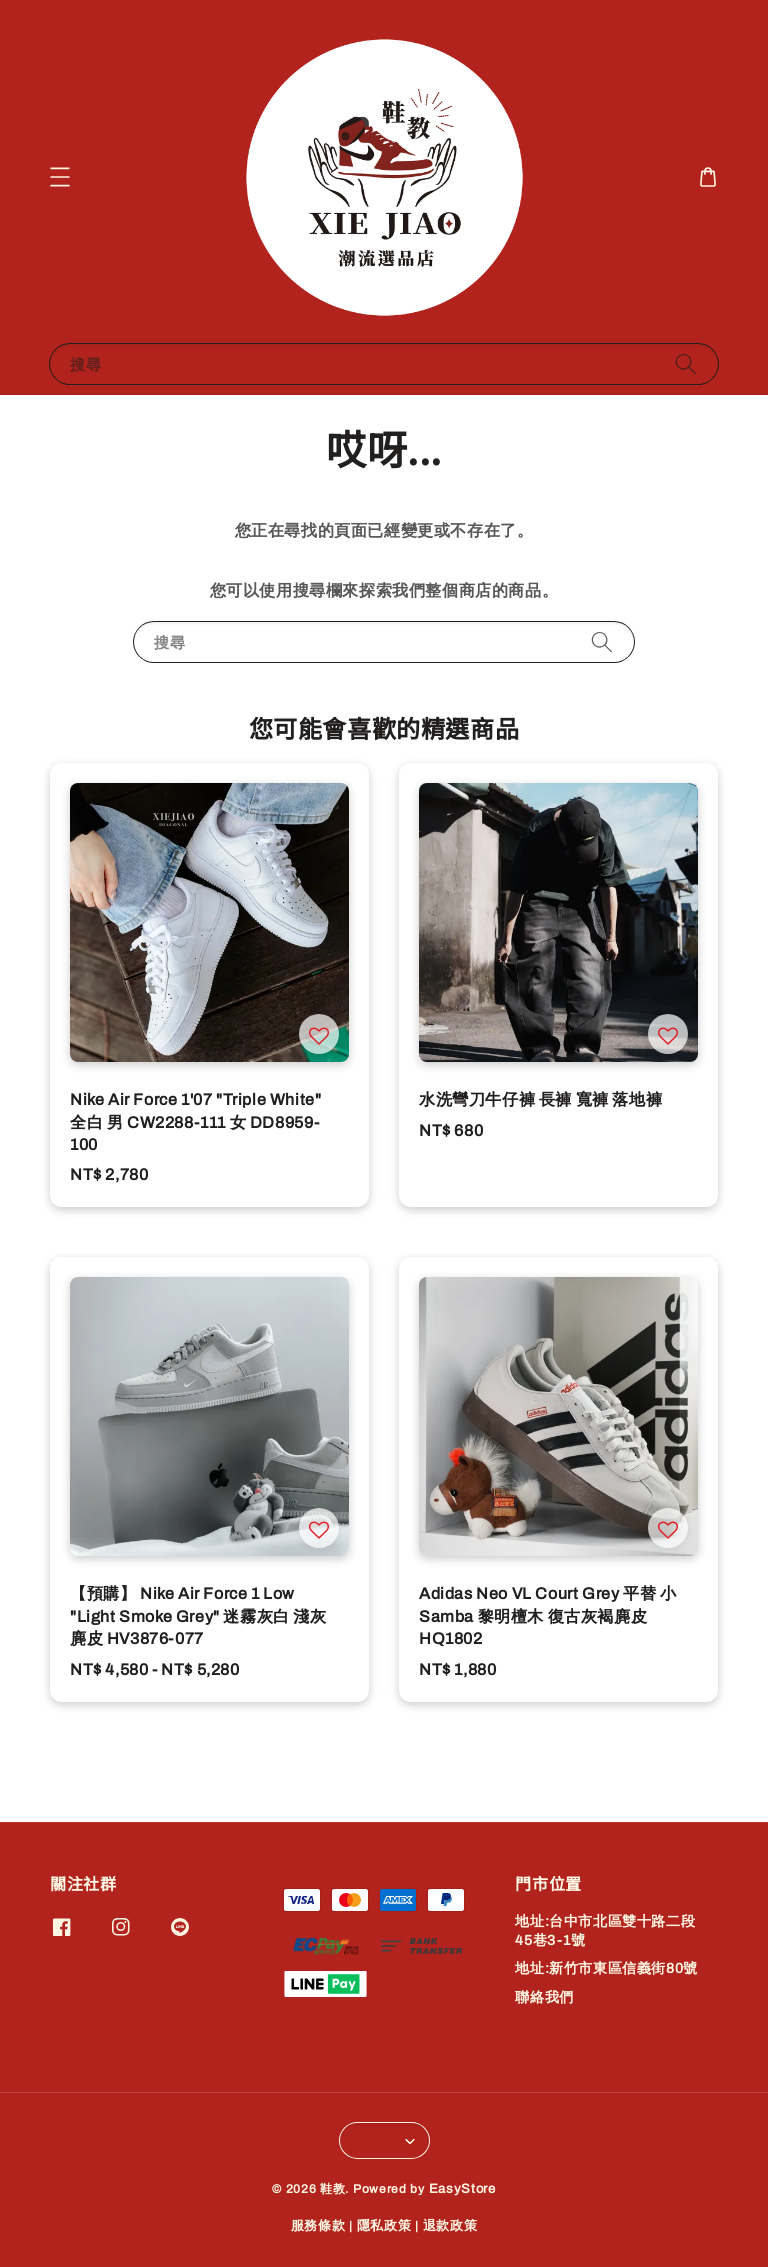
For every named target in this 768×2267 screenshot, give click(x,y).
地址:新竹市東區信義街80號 (606, 1968)
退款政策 (450, 2226)
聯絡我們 (544, 1997)
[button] (60, 177)
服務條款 (318, 2226)
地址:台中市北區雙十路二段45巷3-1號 (605, 1930)
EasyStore (462, 2189)
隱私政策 (384, 2226)
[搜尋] (686, 363)
